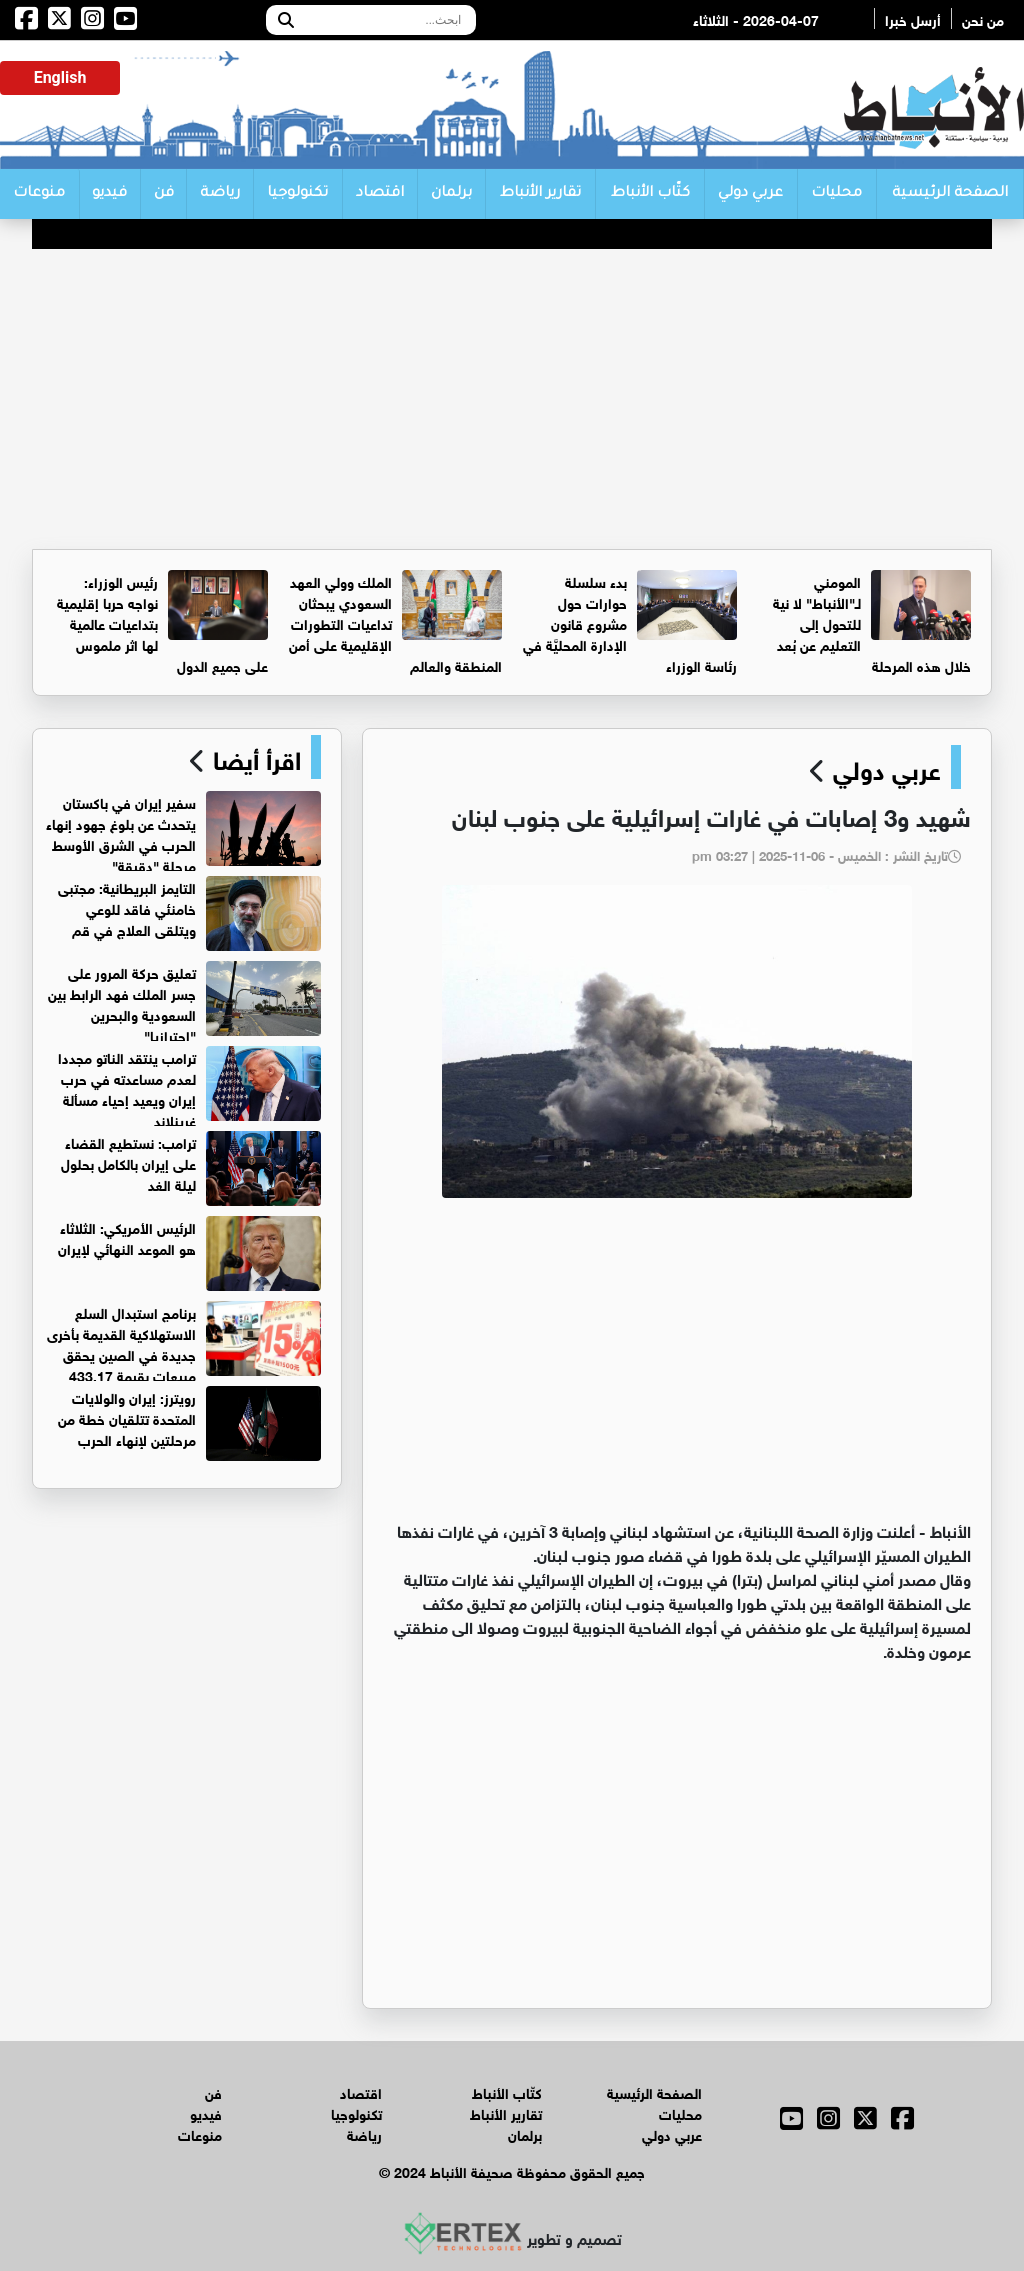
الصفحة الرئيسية (950, 194)
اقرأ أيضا (253, 757)
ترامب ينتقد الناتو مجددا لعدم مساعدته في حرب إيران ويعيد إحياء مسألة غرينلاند (127, 1088)
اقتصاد (380, 194)
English (60, 77)
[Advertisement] (512, 399)
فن (164, 194)
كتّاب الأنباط (650, 194)
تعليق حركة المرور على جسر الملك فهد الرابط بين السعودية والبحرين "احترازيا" (122, 1003)
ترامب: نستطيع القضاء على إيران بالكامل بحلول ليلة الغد (128, 1162)
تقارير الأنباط (540, 194)
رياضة (220, 194)
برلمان (451, 194)
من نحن (983, 18)
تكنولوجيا (297, 194)
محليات (836, 194)
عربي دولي (750, 194)
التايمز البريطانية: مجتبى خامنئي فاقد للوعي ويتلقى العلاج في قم (127, 907)
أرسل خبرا (913, 18)
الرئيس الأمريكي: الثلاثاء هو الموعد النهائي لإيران (127, 1237)
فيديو (109, 194)
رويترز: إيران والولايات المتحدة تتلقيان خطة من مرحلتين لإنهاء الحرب (127, 1417)
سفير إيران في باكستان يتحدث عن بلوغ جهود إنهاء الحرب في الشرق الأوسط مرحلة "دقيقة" (121, 833)
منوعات (39, 194)
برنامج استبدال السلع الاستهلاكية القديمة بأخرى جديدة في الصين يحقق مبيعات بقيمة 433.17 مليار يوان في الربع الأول (184, 1353)
